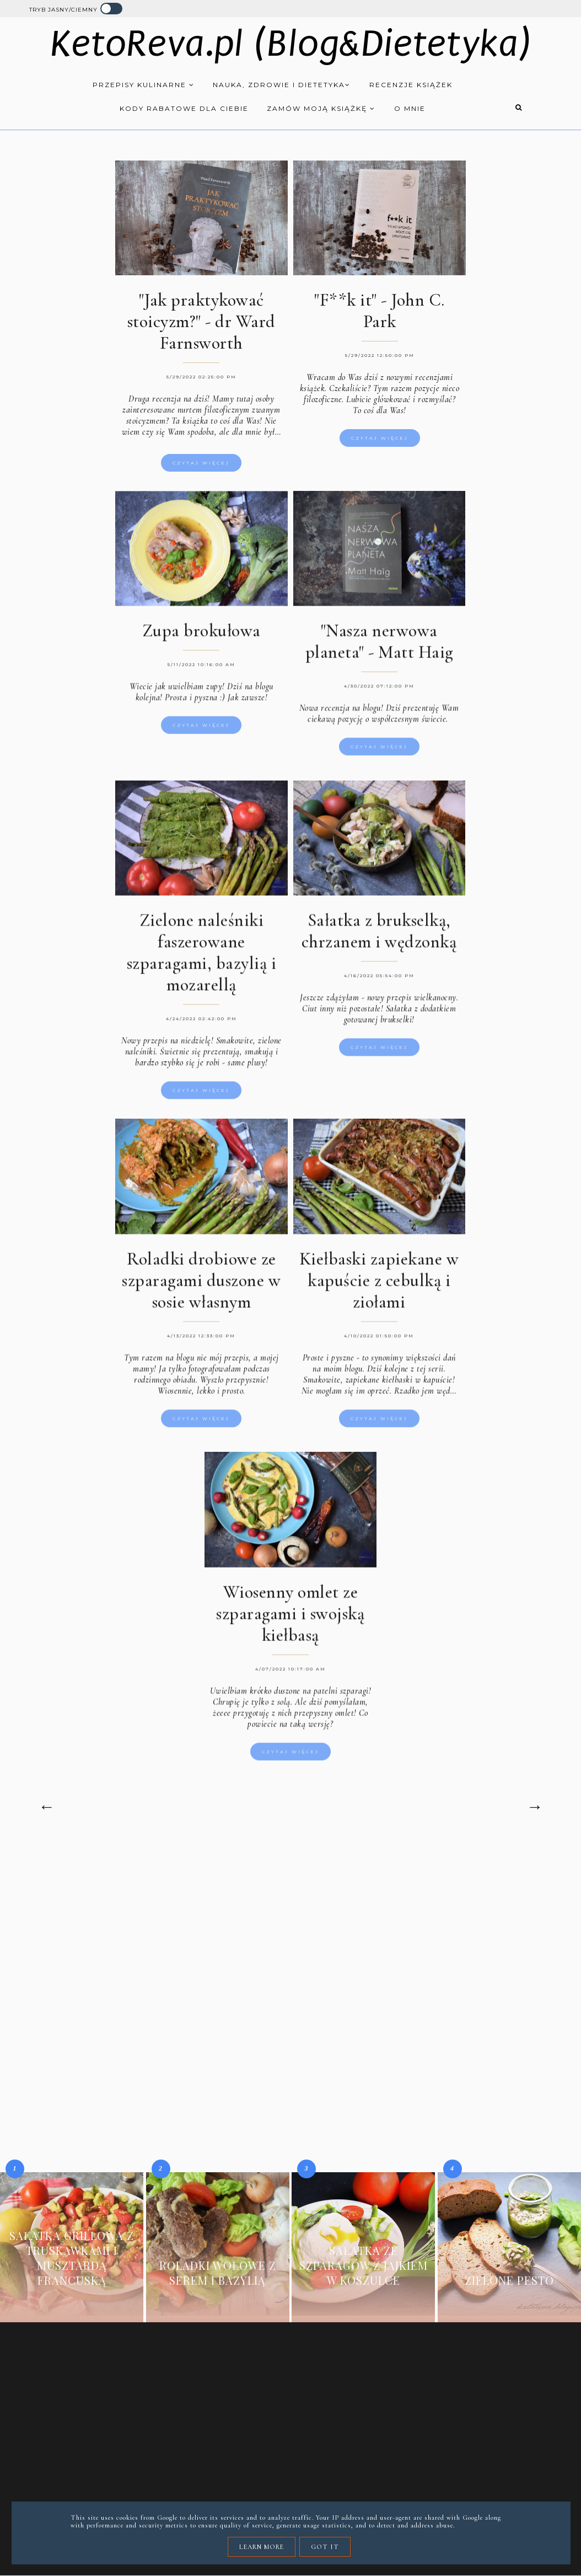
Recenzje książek (411, 85)
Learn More (261, 2547)
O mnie (410, 108)
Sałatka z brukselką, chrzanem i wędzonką (379, 934)
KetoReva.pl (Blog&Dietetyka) (291, 44)
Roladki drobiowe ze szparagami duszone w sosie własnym (201, 1284)
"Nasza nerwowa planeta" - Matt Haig (379, 645)
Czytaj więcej (201, 463)
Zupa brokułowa (201, 634)
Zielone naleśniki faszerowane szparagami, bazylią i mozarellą (202, 956)
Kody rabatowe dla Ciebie (184, 108)
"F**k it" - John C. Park (379, 310)
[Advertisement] (291, 1934)
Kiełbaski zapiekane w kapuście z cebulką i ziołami (379, 1284)
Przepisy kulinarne (144, 85)
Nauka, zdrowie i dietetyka (282, 85)
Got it (325, 2547)
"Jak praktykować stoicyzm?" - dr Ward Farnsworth (201, 321)
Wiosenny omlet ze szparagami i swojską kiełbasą (290, 1617)
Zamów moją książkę (321, 108)
